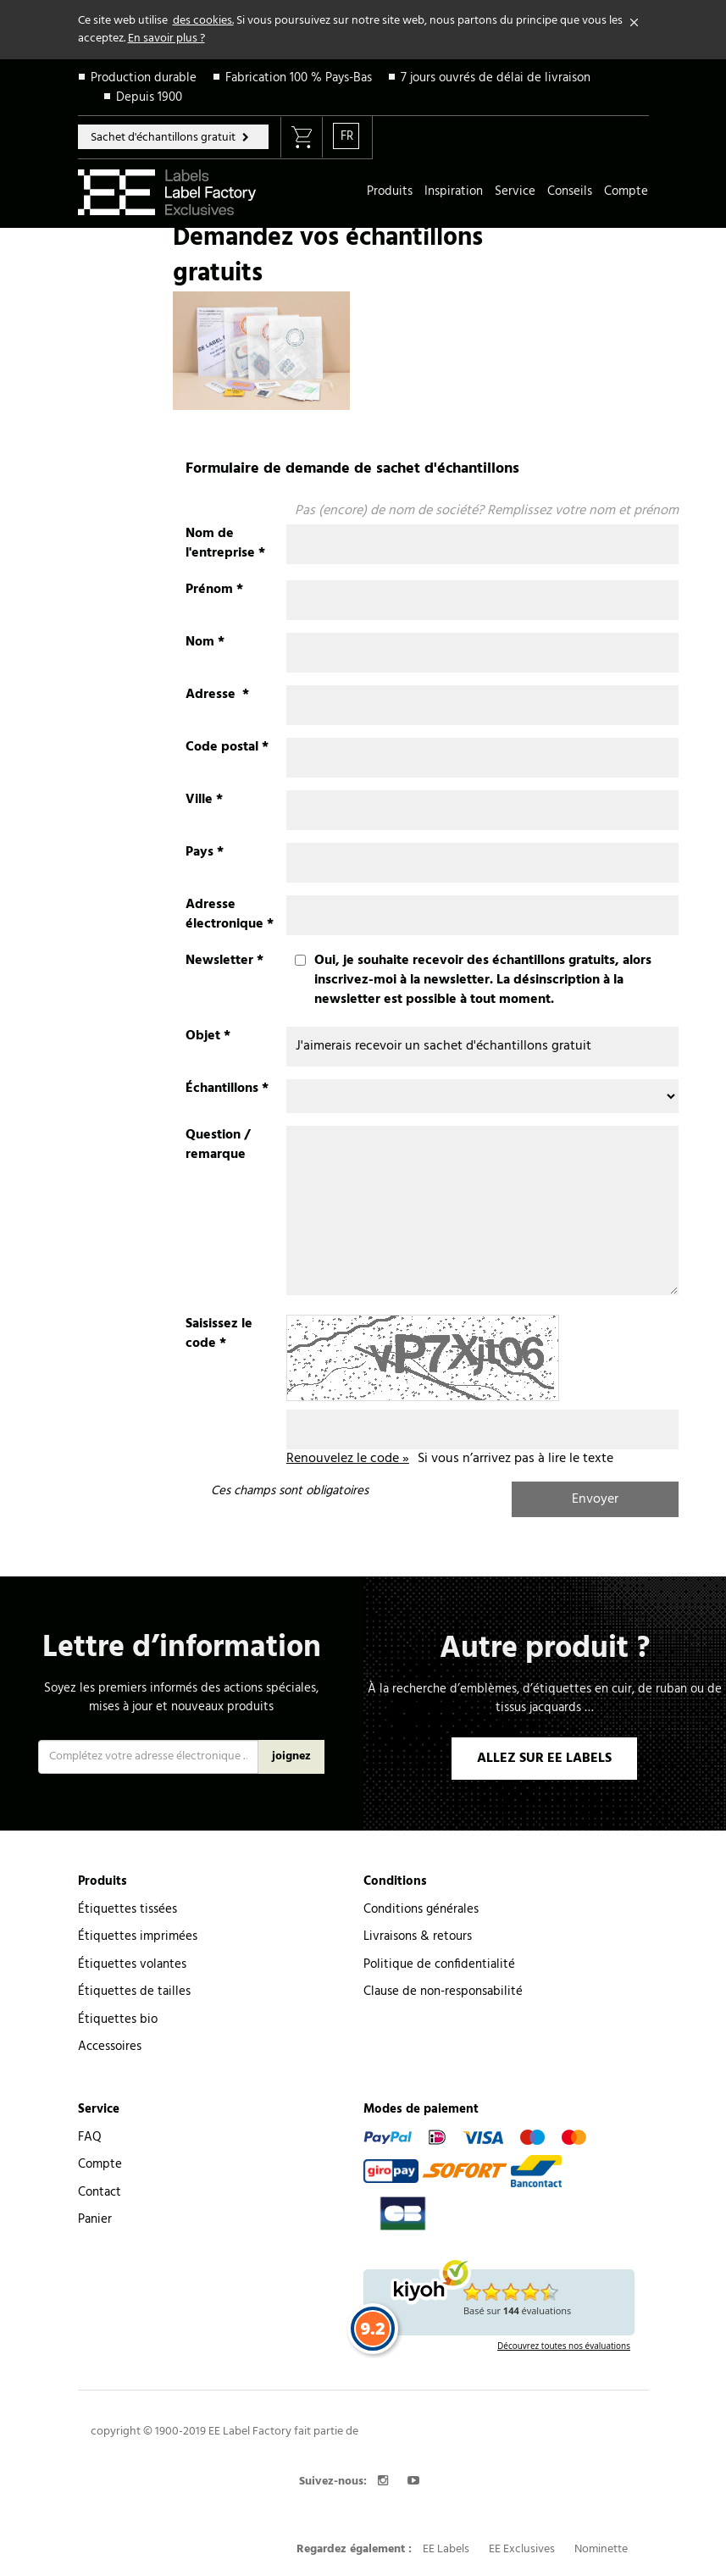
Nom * (205, 642)
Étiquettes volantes (132, 1964)
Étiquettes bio (118, 2019)
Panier (95, 2219)
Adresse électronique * (230, 914)
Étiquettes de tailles (134, 1991)
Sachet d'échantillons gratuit (164, 137)
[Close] (634, 23)
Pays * (205, 852)
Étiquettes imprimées (137, 1936)
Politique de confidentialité (439, 1964)
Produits (390, 191)
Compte (626, 191)
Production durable (144, 78)
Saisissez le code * (219, 1334)
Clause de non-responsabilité (443, 1991)
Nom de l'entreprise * (225, 543)
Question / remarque (218, 1145)
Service (515, 191)
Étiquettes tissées (127, 1909)
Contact (99, 2192)
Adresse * (217, 695)
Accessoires (109, 2046)
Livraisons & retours (417, 1936)
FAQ (90, 2137)
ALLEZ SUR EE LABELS (544, 1759)
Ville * (204, 800)
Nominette (601, 2549)
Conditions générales (421, 1909)
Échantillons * (227, 1089)
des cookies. (203, 20)
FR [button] (347, 136)
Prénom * (214, 590)
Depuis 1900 (149, 97)
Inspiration (453, 191)
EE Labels (446, 2549)
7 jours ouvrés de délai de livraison (495, 78)
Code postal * (227, 747)
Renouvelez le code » (347, 1459)
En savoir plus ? (166, 38)
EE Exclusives (522, 2549)
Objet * (208, 1036)
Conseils (569, 191)
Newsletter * (224, 961)
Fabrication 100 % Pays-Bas (298, 78)
